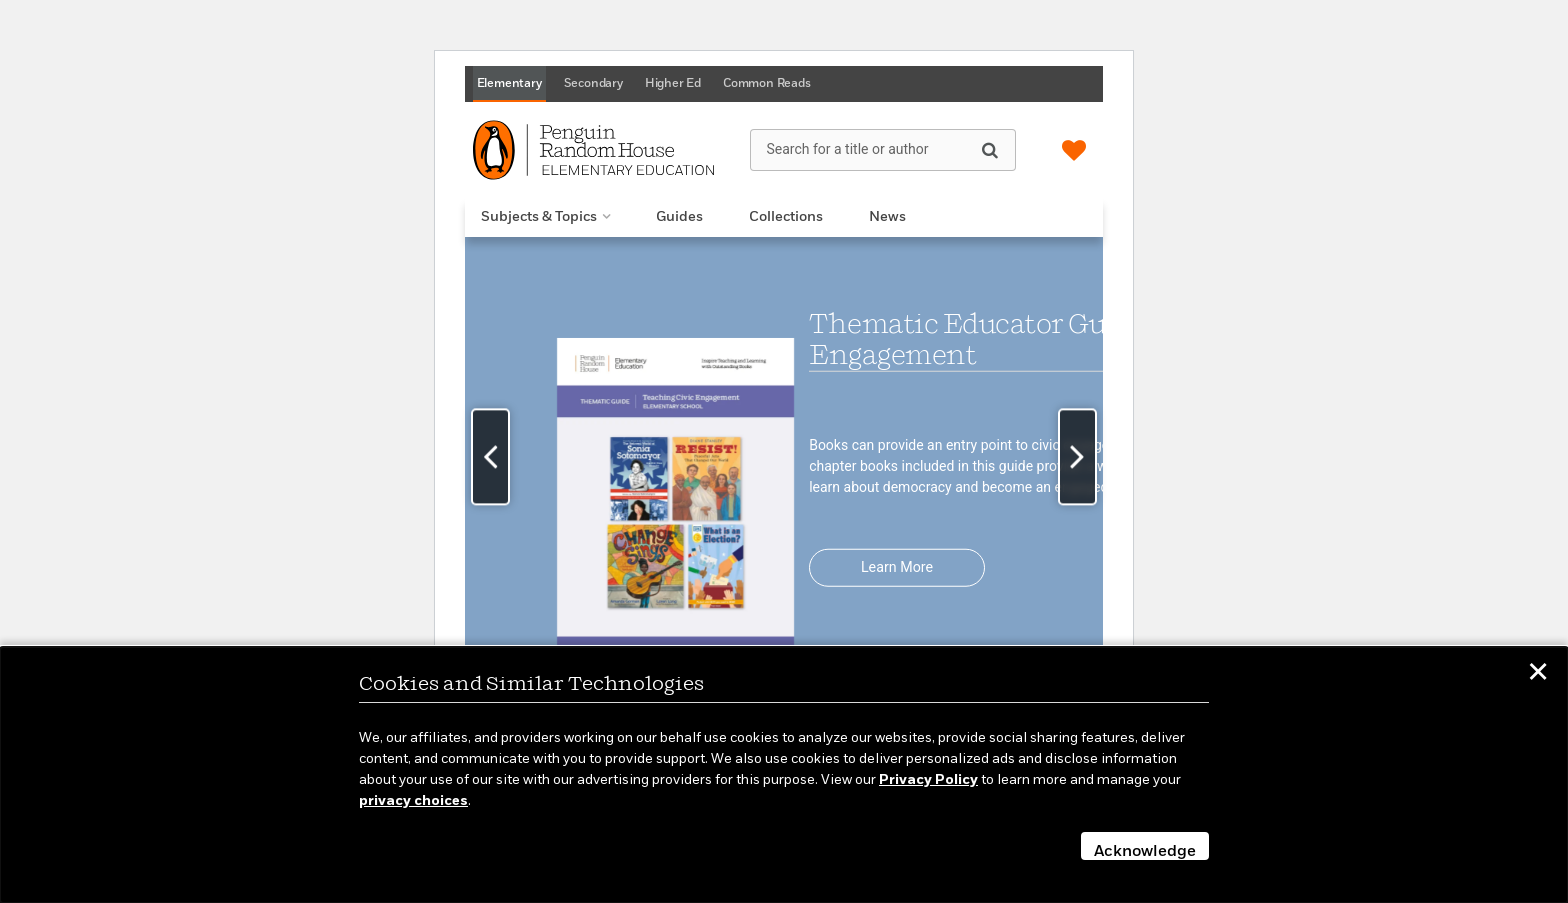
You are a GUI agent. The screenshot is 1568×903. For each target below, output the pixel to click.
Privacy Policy (928, 780)
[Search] (990, 149)
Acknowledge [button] (1145, 852)
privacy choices (413, 801)
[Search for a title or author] (882, 150)
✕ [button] (1538, 675)
